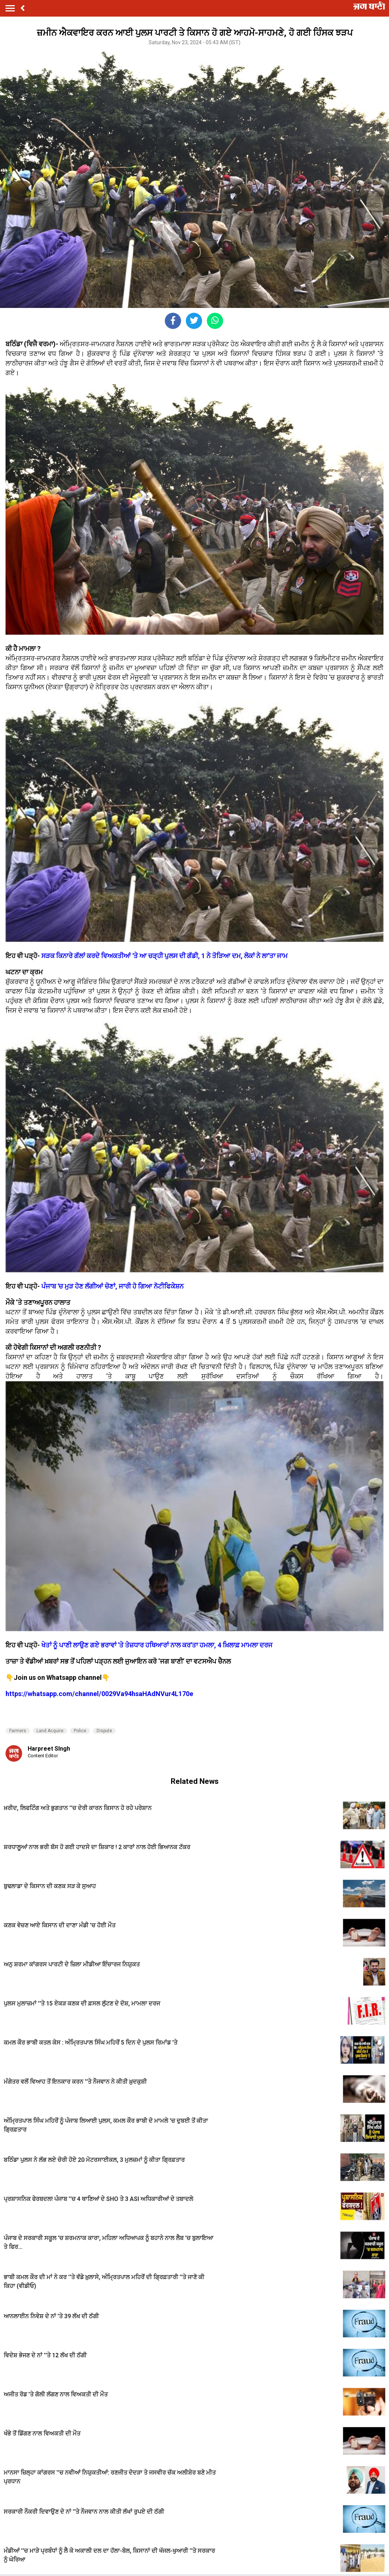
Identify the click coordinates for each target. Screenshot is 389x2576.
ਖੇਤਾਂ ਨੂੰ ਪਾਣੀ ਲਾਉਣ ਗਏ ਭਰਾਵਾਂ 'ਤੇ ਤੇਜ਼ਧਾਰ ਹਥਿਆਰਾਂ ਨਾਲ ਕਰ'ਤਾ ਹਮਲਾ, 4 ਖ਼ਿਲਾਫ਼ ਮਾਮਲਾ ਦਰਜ (156, 1645)
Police (80, 1730)
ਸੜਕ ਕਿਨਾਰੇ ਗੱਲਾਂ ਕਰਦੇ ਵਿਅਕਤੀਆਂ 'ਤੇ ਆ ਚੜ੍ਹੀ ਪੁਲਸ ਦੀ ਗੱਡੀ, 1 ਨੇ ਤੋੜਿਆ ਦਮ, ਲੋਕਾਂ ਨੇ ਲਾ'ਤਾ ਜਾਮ (164, 956)
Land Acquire (50, 1730)
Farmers (17, 1730)
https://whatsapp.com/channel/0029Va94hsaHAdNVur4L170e (99, 1694)
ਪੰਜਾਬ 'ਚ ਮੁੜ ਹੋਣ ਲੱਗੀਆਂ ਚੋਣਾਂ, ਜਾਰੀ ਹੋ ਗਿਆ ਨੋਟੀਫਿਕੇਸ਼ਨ (112, 1286)
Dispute (104, 1730)
